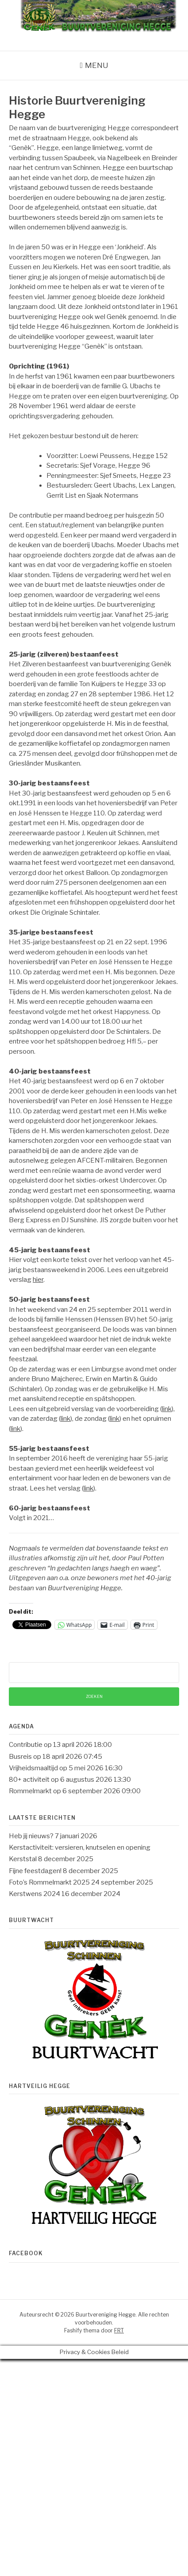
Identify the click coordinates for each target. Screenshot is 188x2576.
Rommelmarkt (30, 1791)
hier (38, 1280)
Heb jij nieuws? (31, 1836)
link (167, 1409)
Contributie (25, 1745)
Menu (96, 65)
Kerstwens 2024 (34, 1894)
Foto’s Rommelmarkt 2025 (49, 1882)
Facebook (26, 2253)
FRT (119, 2330)
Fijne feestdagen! (35, 1871)
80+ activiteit (29, 1780)
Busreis (20, 1757)
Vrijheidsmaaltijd (33, 1768)
